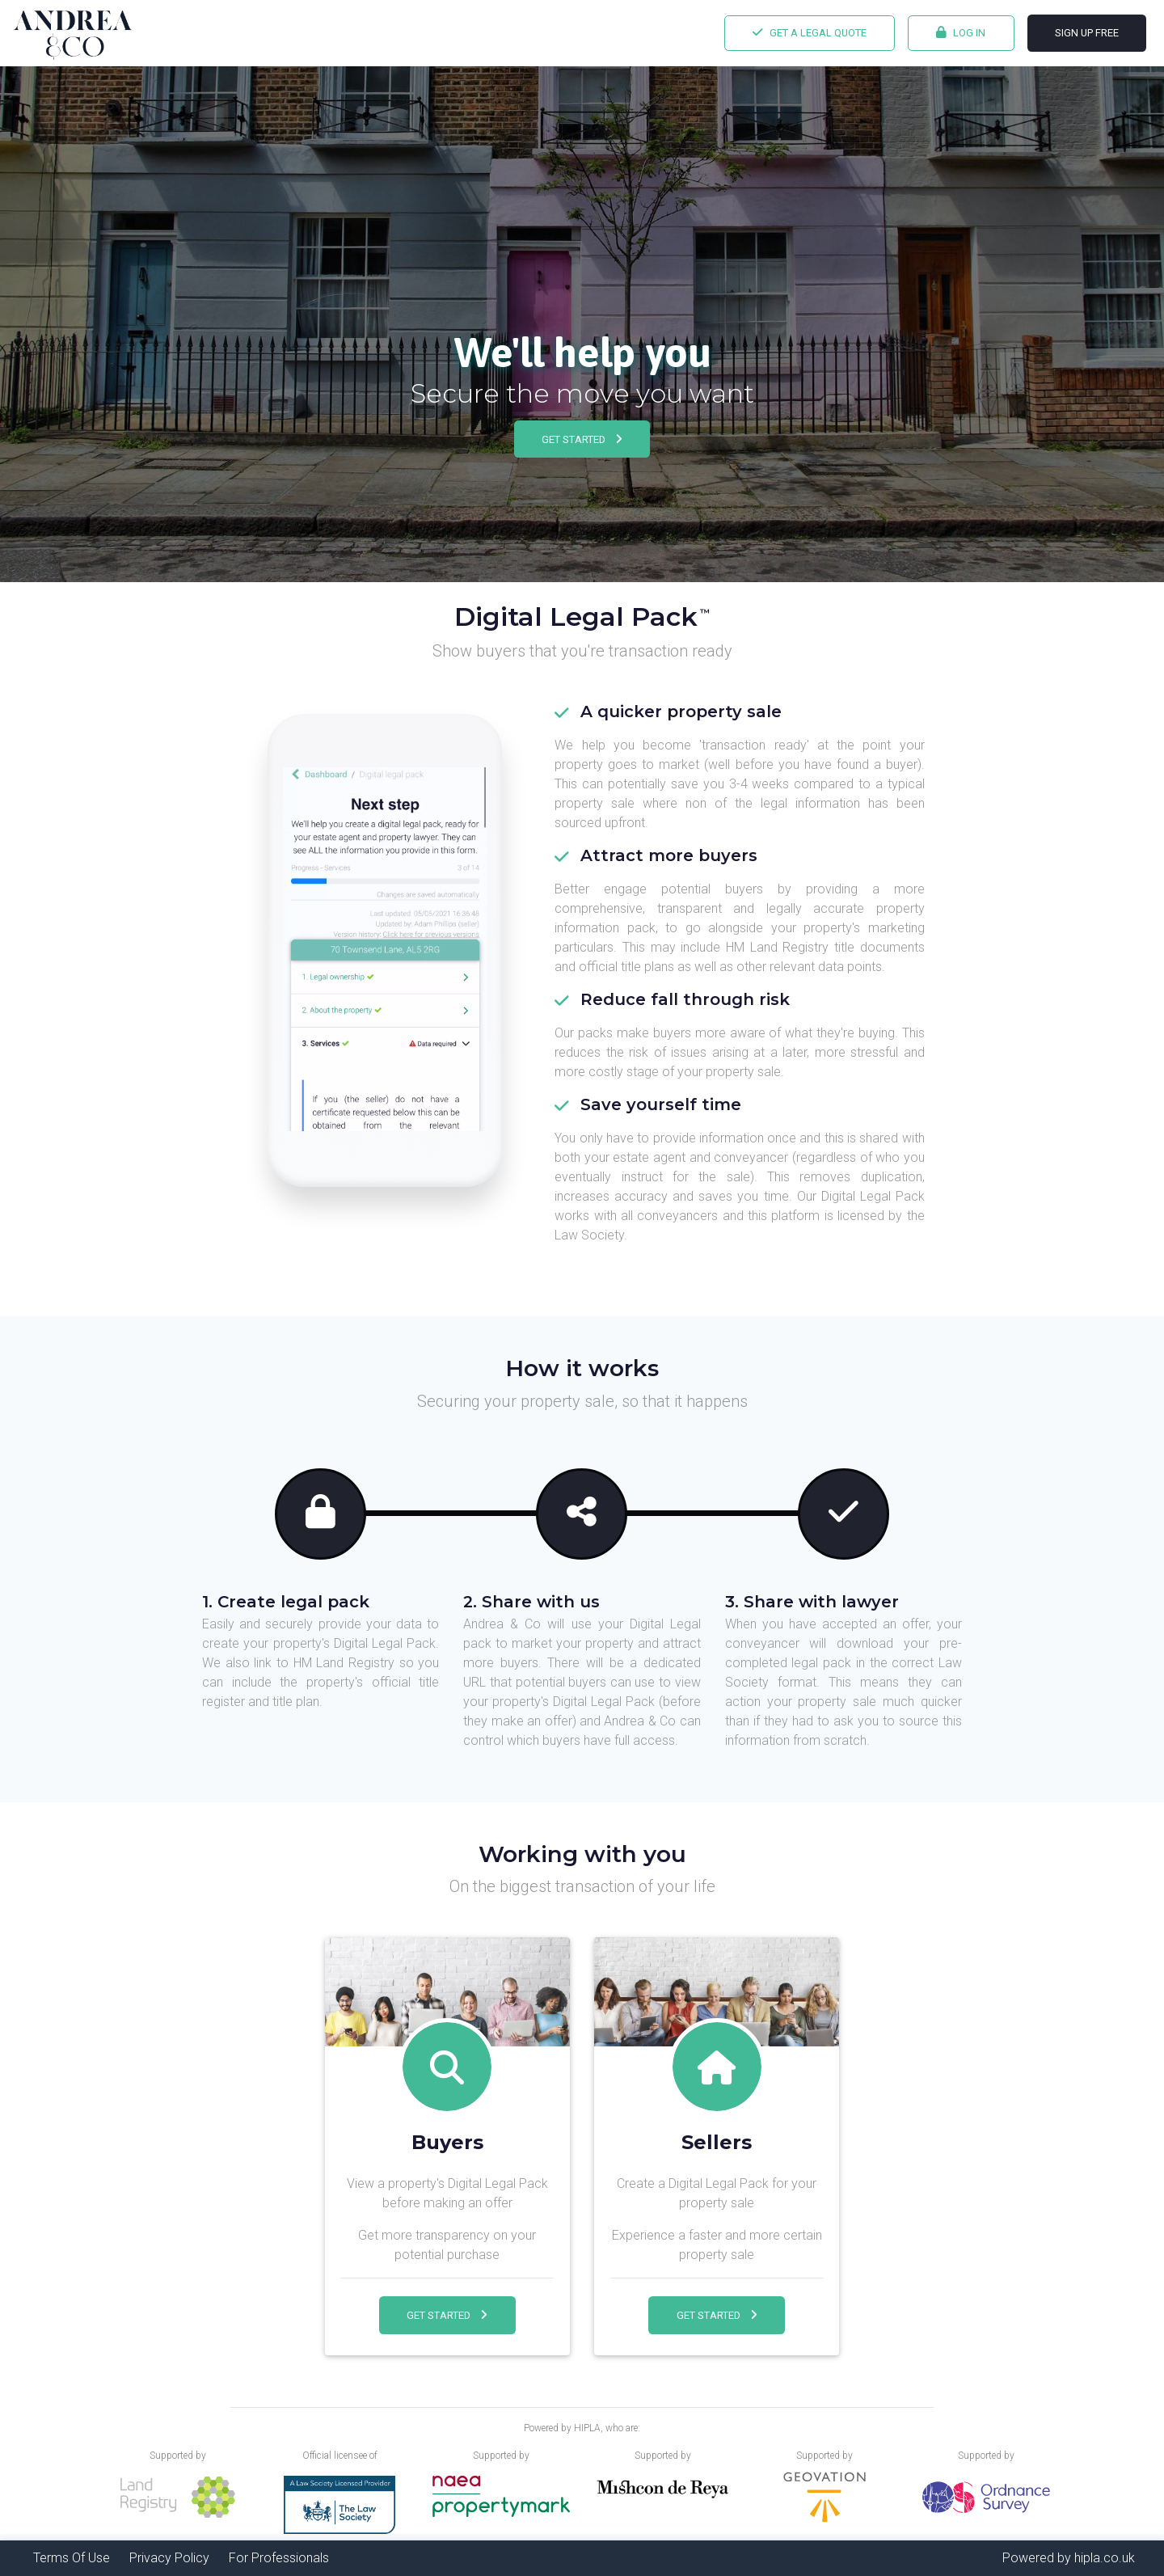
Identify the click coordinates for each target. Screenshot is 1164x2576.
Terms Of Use (71, 2557)
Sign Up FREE (1087, 33)
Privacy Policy (169, 2557)
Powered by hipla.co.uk (1068, 2557)
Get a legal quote (810, 32)
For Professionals (279, 2557)
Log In (960, 32)
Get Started (582, 439)
